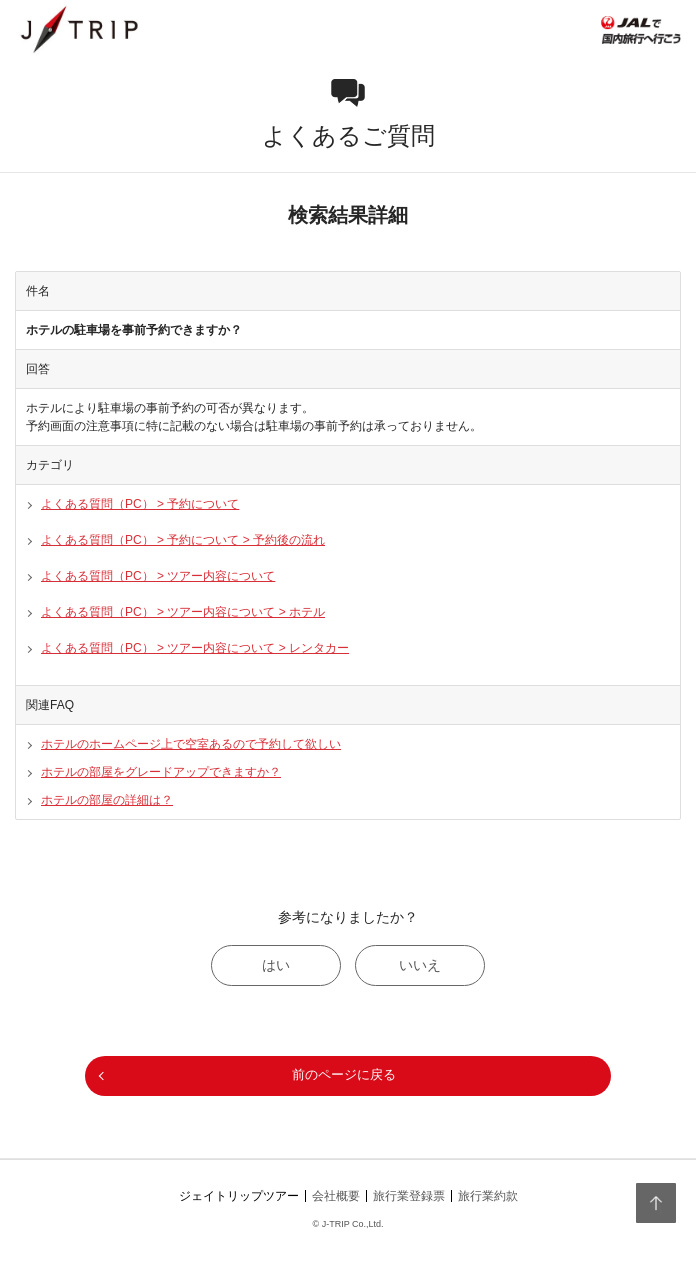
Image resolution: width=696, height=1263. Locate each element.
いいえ (420, 965)
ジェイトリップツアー (239, 1196)
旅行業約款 (488, 1196)
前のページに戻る (344, 1074)
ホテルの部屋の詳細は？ (107, 800)
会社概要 (336, 1196)
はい (276, 965)
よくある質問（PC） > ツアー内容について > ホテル (183, 612)
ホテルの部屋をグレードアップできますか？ (161, 772)
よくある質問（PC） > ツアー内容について (158, 576)
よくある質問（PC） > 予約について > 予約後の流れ (183, 540)
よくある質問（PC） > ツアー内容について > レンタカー (195, 648)
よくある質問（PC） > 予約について (140, 504)
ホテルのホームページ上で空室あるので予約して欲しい (191, 744)
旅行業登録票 (409, 1196)
